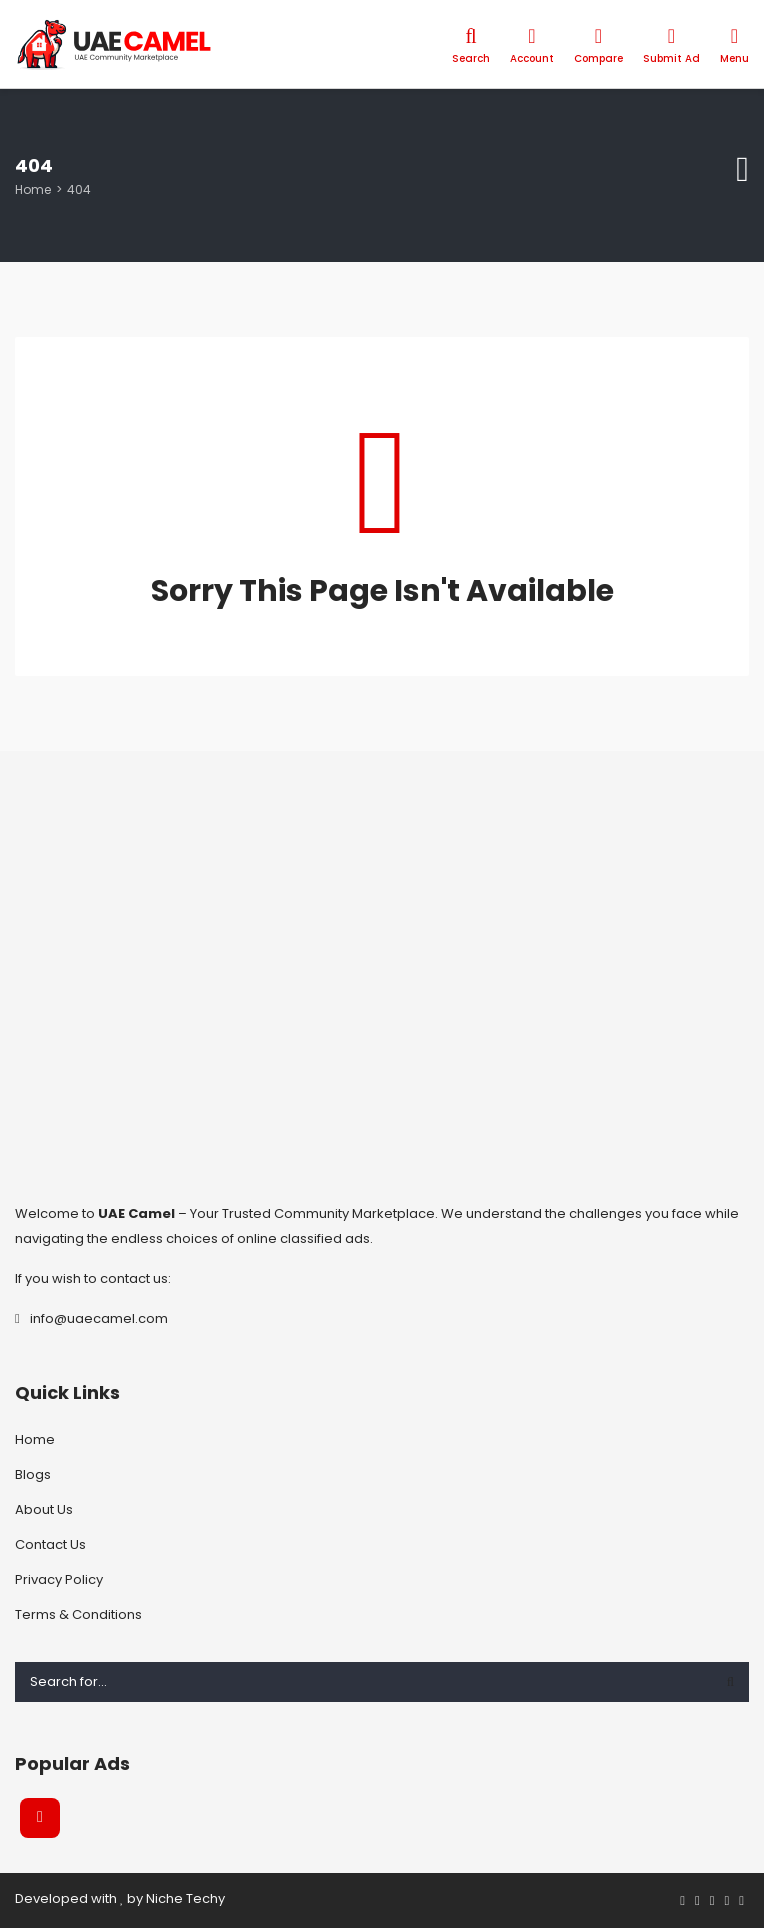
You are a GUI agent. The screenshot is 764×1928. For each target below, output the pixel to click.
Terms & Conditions (78, 1614)
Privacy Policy (59, 1579)
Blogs (33, 1474)
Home (33, 189)
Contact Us (50, 1544)
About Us (44, 1509)
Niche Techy (185, 1898)
